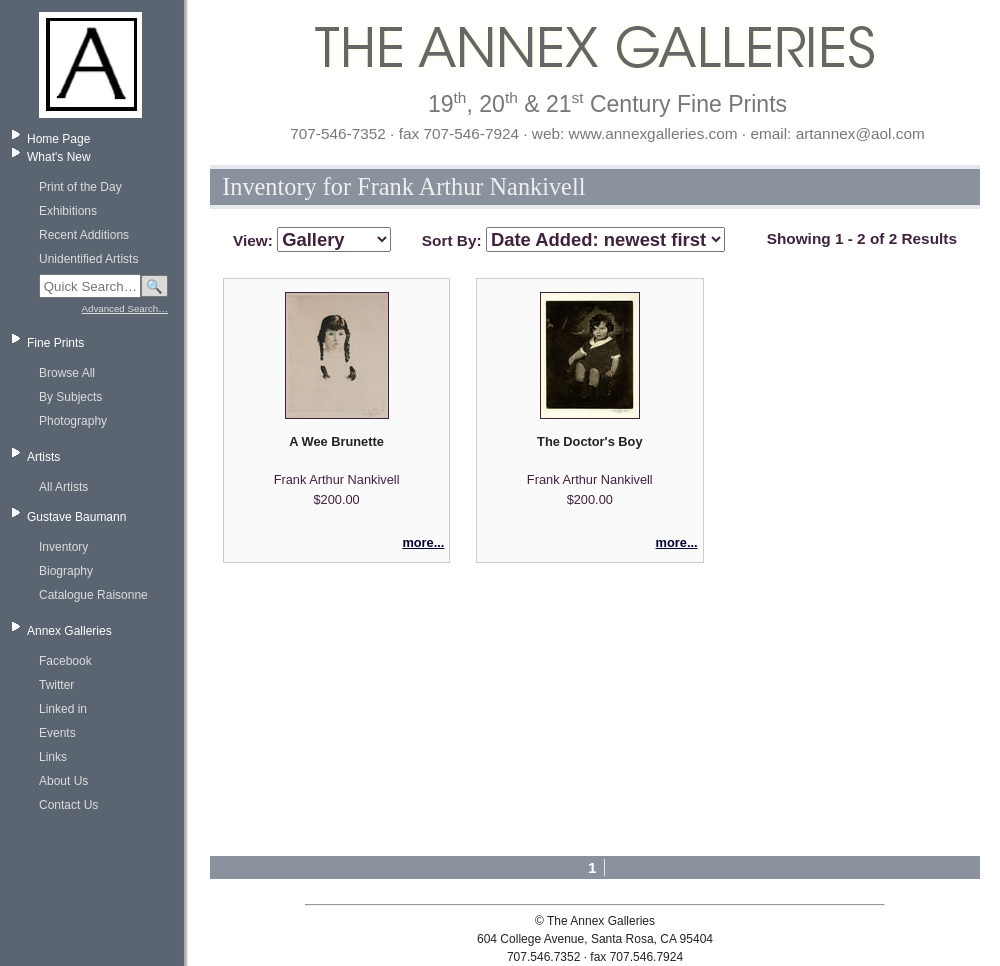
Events (57, 733)
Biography (66, 571)
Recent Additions (84, 235)
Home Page (58, 139)
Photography (73, 421)
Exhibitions (68, 211)
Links (53, 757)
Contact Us (68, 805)
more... (423, 542)
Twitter (56, 685)
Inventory (63, 547)
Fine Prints (55, 343)
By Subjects (70, 397)
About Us (63, 781)
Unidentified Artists (88, 259)
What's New (59, 157)
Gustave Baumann (76, 517)
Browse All (67, 373)
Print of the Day (80, 187)
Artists (43, 457)
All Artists (63, 487)
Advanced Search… (125, 308)
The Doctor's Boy (589, 441)
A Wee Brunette (336, 441)
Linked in (63, 709)
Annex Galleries (69, 631)
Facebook (65, 661)
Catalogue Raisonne (93, 595)
